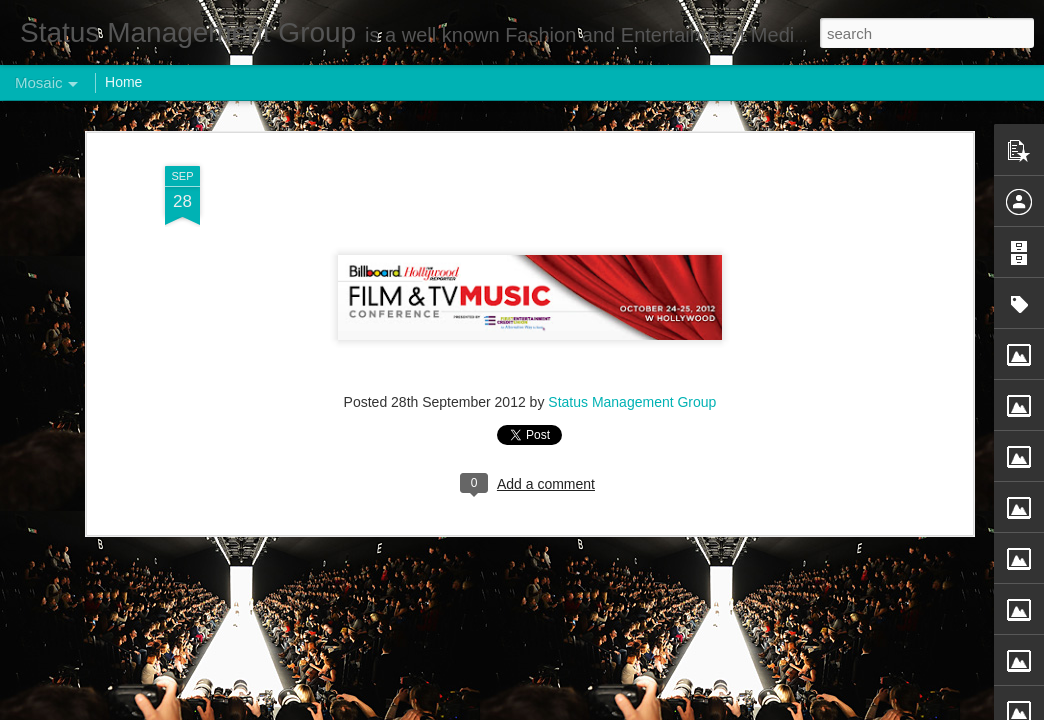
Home (123, 82)
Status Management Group (632, 387)
